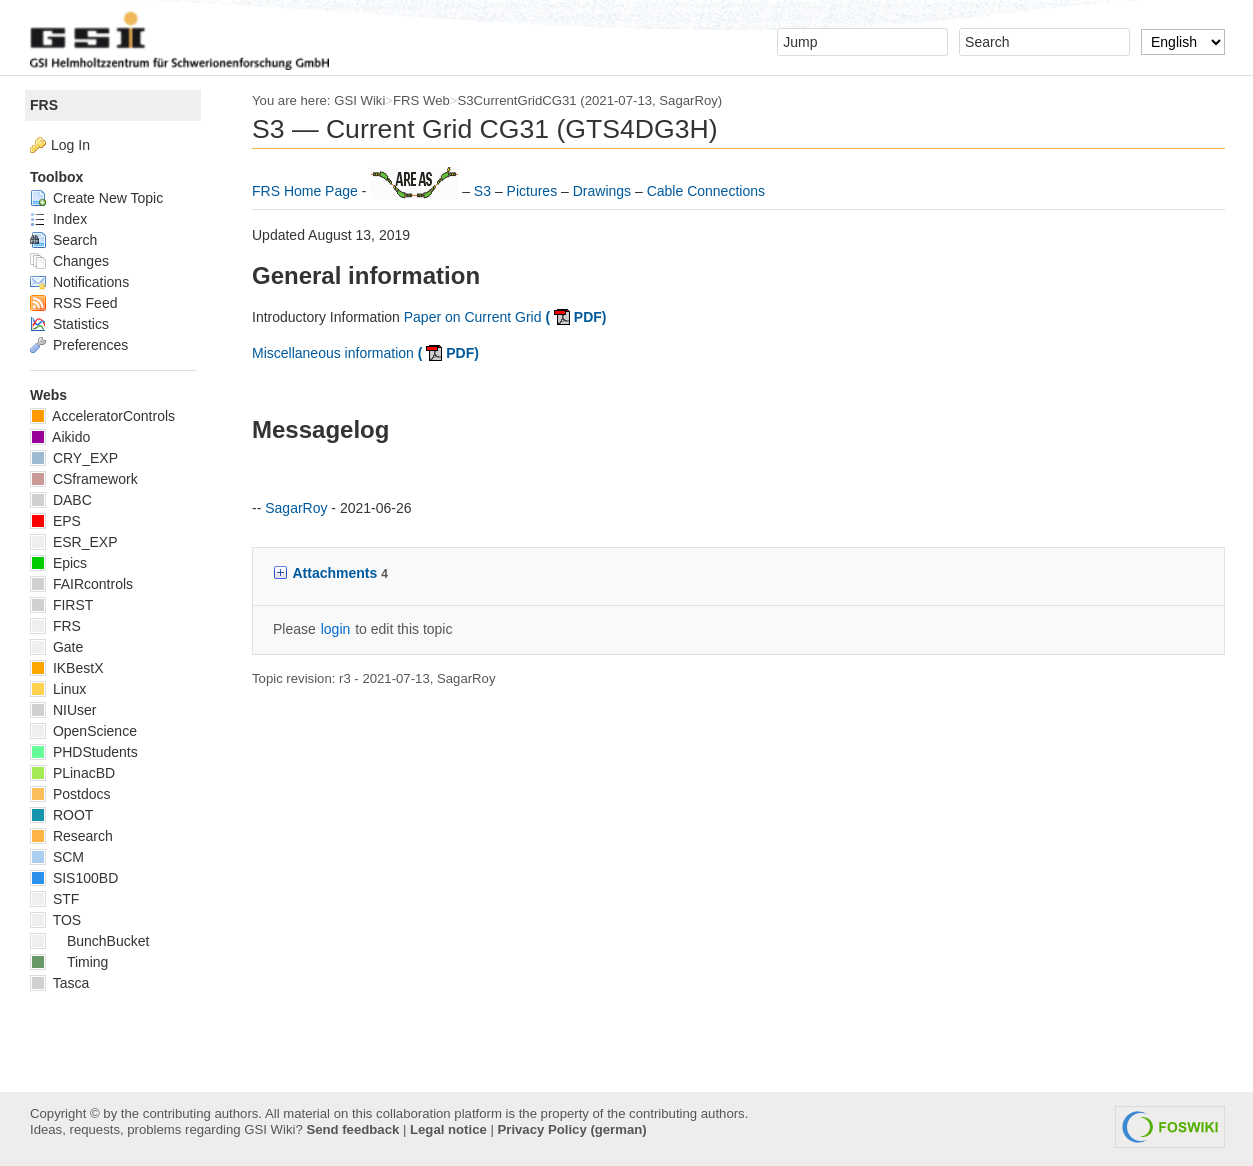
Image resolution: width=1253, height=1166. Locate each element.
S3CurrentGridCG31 (517, 100)
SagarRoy (688, 100)
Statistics (69, 324)
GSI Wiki (359, 100)
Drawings (604, 191)
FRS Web (421, 100)
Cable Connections (706, 191)
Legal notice (448, 1129)
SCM (57, 857)
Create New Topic (96, 198)
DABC (61, 500)
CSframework (84, 479)
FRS (44, 105)
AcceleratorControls (102, 416)
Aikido (60, 437)
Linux (58, 689)
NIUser (63, 710)
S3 (484, 191)
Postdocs (70, 794)
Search (63, 240)
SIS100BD (74, 878)
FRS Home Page (307, 191)
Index (58, 219)
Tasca (59, 983)
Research (71, 836)
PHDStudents (84, 752)
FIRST (61, 605)
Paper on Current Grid (505, 317)
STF (54, 899)
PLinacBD (72, 773)
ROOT (61, 815)
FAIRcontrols (81, 584)
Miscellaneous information (365, 353)
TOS (55, 920)
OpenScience (83, 731)
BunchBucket (89, 941)
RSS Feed (73, 303)
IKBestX (66, 668)
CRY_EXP (74, 458)
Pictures (534, 191)
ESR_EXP (73, 542)
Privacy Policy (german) (572, 1129)
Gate (56, 647)
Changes (69, 261)
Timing (69, 962)
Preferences (79, 345)
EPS (55, 521)
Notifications (79, 282)
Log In (70, 145)
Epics (58, 563)
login (336, 629)
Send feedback (352, 1129)
